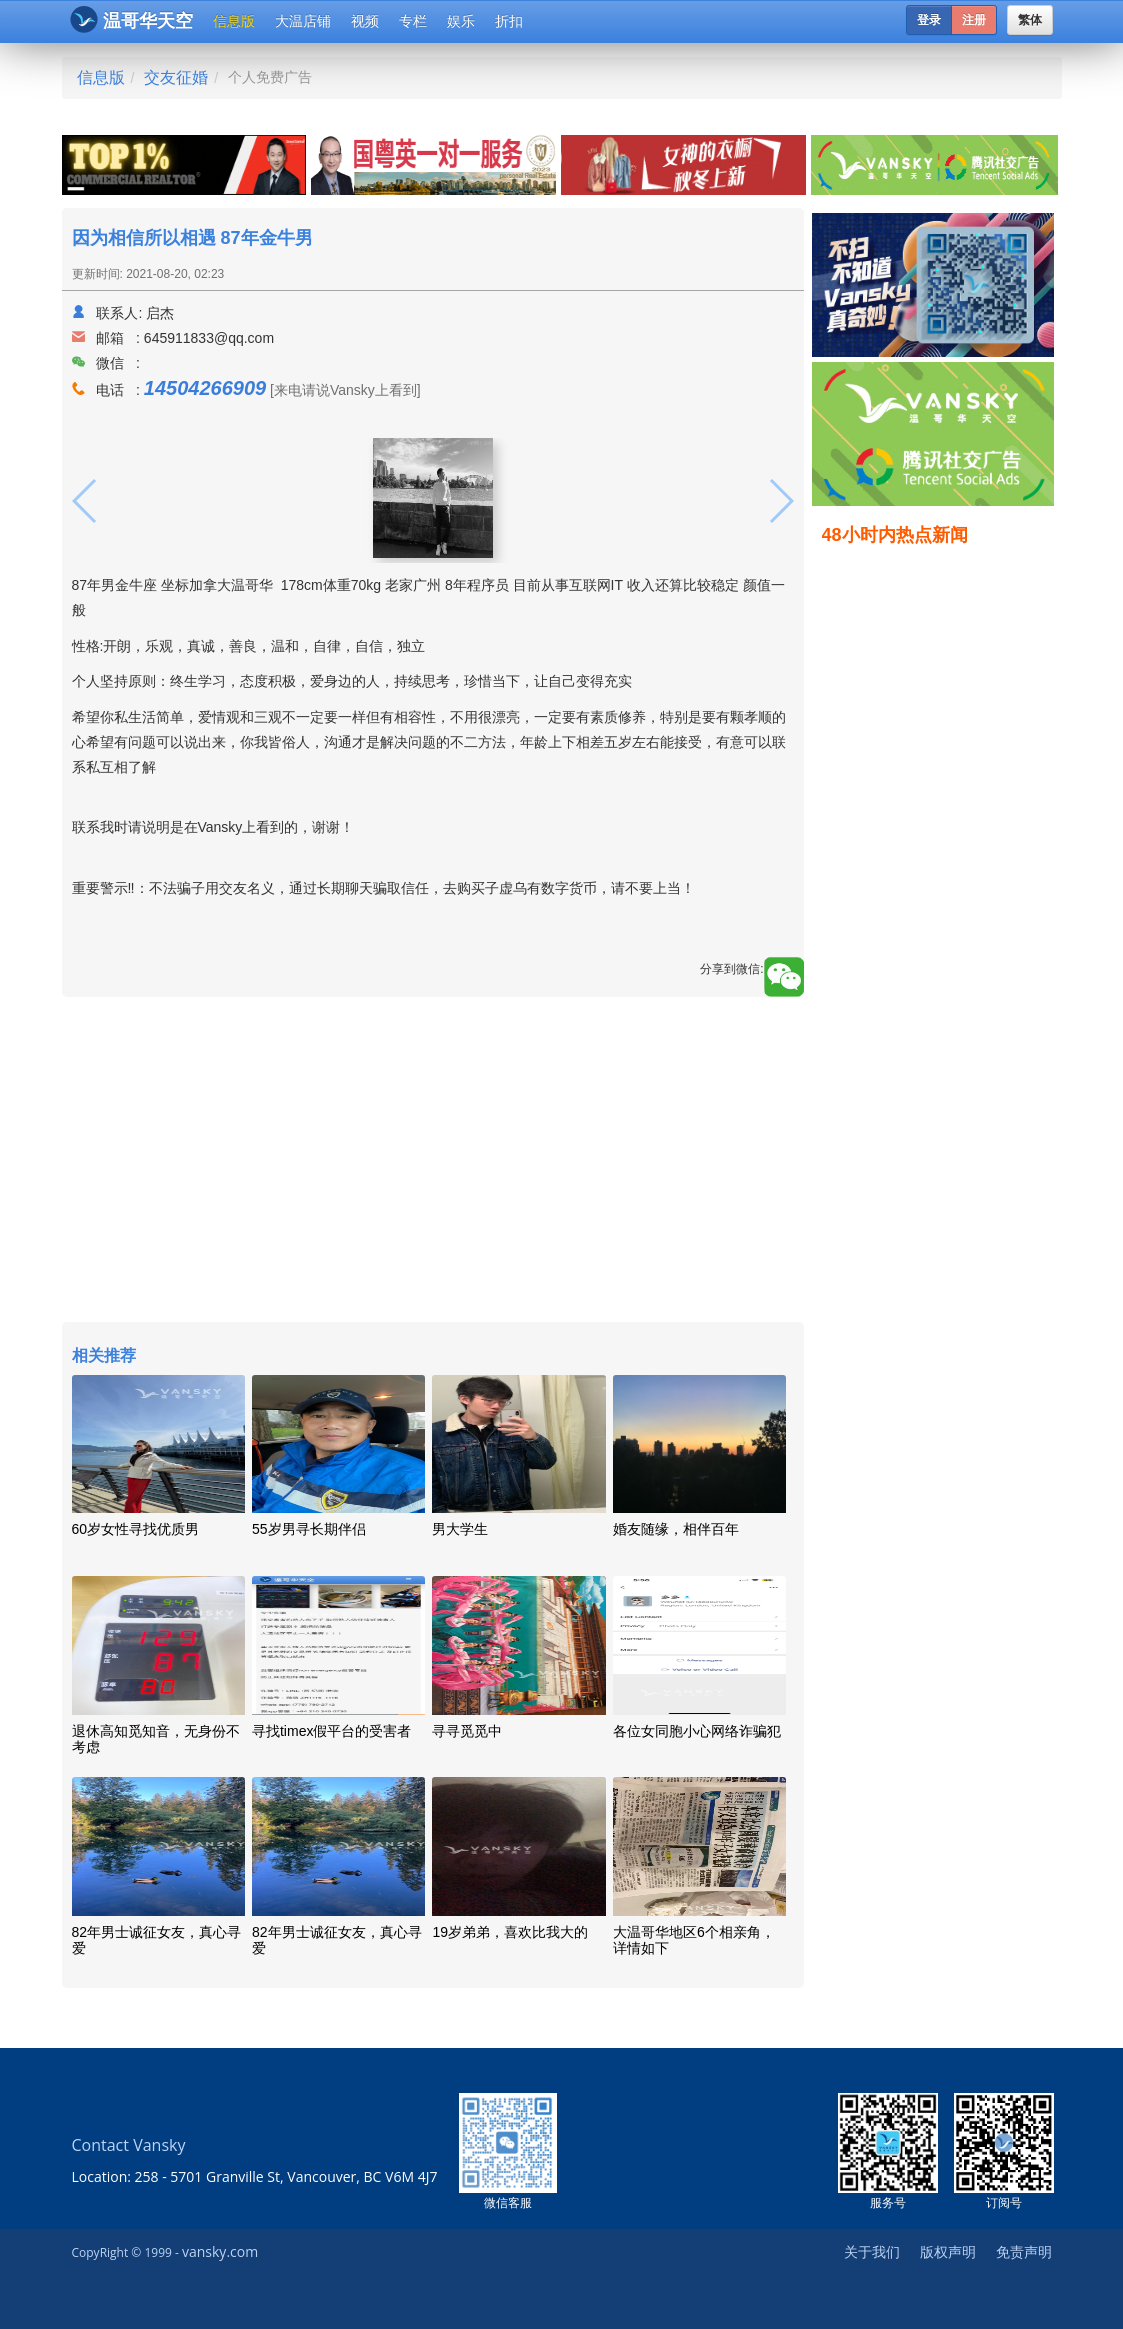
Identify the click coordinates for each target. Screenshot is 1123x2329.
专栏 (413, 21)
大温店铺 (303, 21)
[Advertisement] (433, 1162)
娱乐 (461, 21)
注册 (974, 20)
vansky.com (220, 2251)
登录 (929, 20)
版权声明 (948, 2251)
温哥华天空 (131, 19)
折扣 (509, 21)
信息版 (234, 21)
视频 (365, 21)
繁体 (1030, 20)
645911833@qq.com (209, 338)
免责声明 (1024, 2251)
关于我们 (872, 2251)
